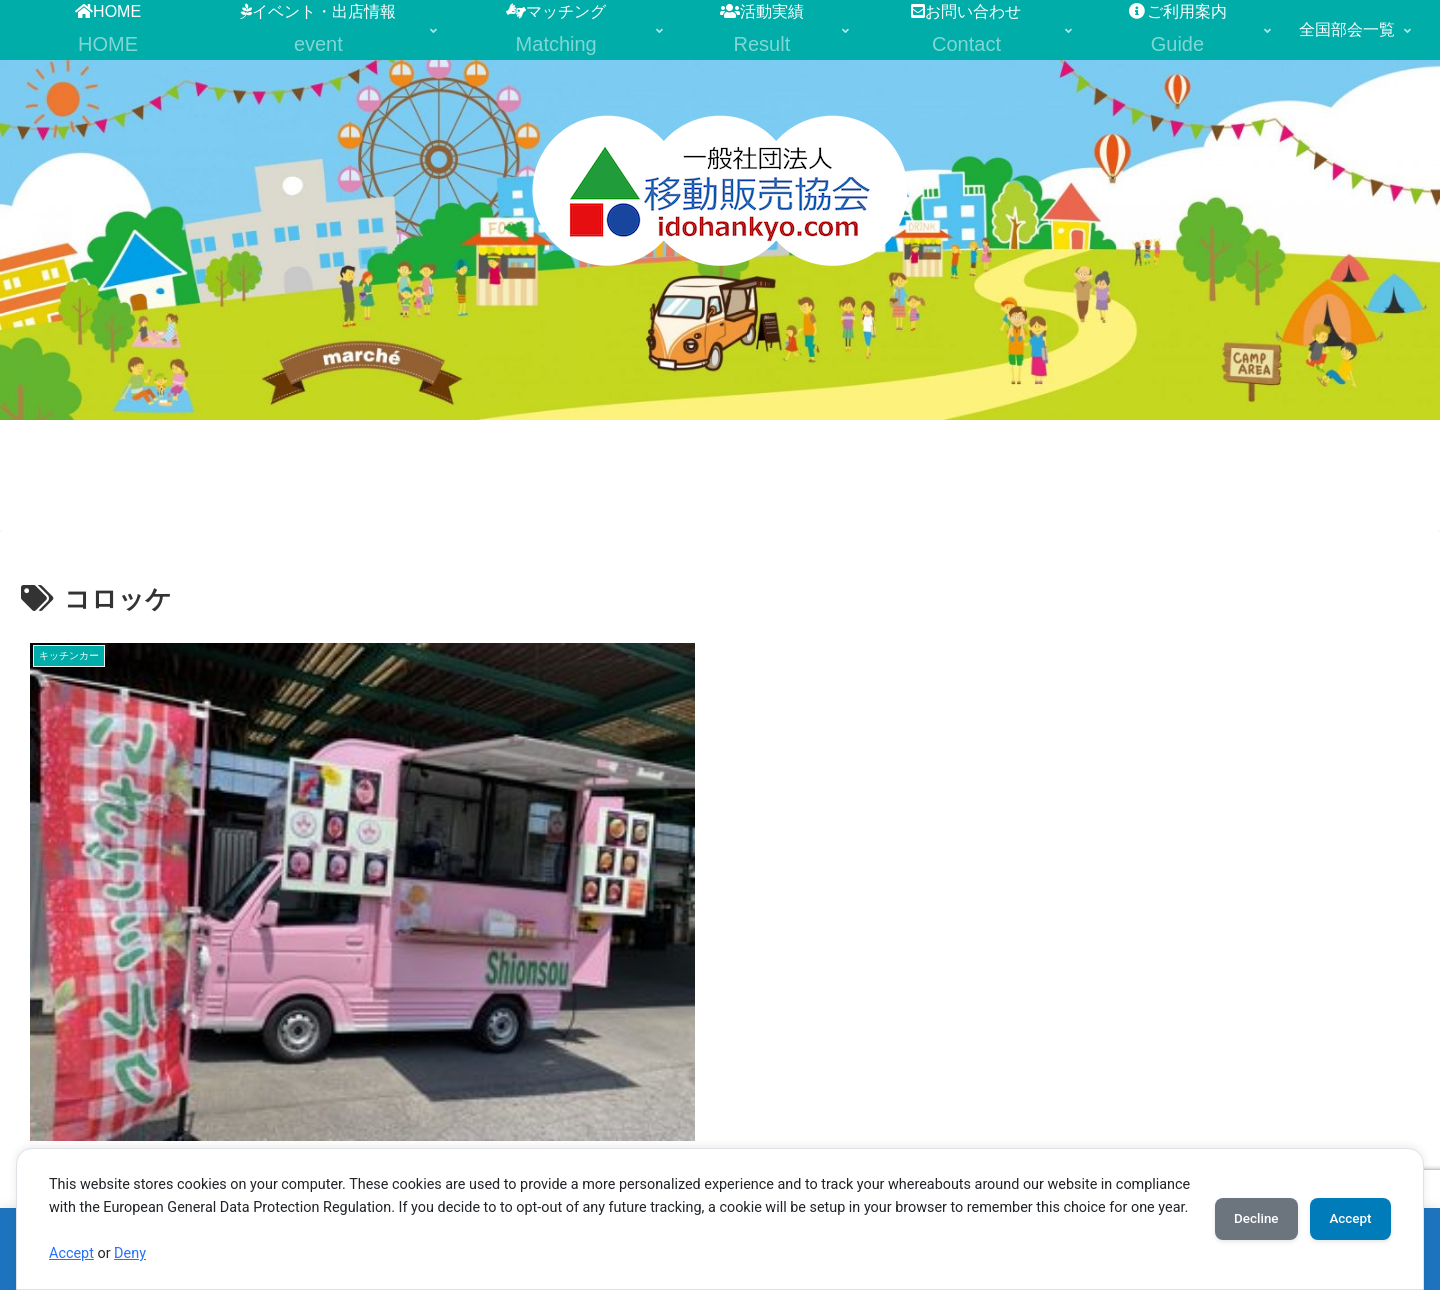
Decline (1240, 1207)
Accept (71, 1253)
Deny (130, 1253)
